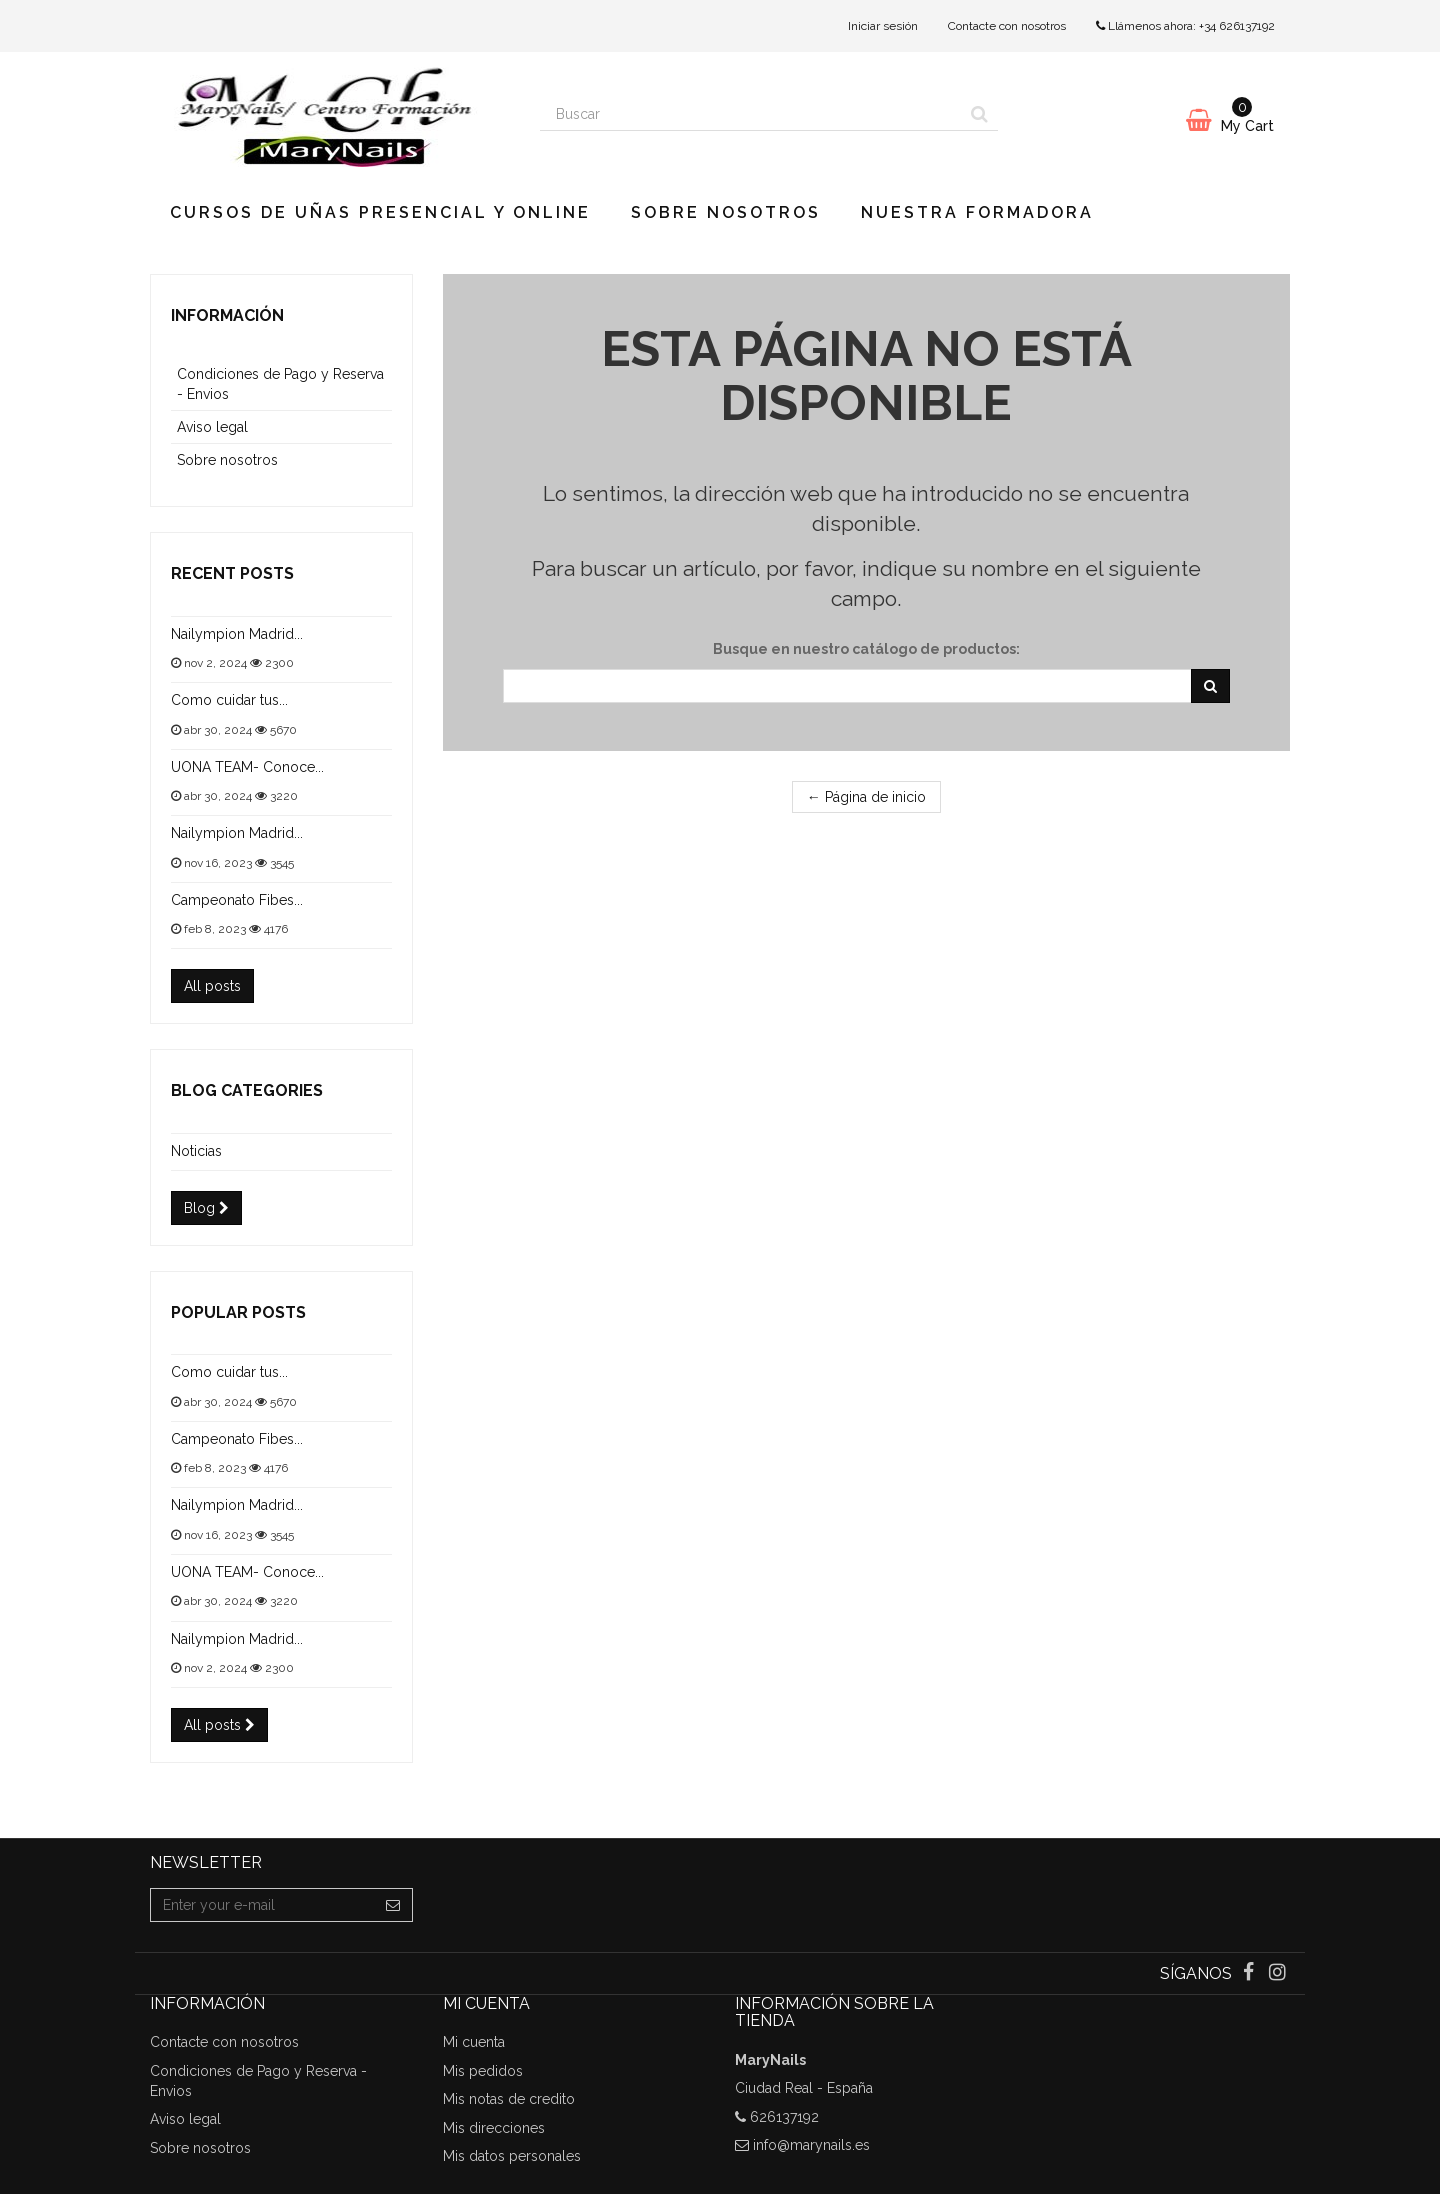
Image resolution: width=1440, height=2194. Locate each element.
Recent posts (232, 573)
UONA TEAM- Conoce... (247, 767)
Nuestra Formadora (977, 212)
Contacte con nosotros (1007, 26)
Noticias (196, 1151)
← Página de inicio (866, 797)
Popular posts (238, 1312)
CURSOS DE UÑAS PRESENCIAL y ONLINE (380, 212)
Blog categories (247, 1090)
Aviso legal (212, 427)
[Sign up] (393, 1905)
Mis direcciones (494, 2128)
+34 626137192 (1237, 26)
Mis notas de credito (509, 2099)
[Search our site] (751, 114)
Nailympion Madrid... (237, 634)
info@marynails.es (811, 2145)
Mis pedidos (483, 2071)
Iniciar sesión (883, 26)
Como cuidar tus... (229, 700)
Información (227, 315)
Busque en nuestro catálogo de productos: (866, 649)
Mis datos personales (512, 2156)
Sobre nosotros (726, 212)
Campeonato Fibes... (237, 900)
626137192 (784, 2117)
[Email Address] (262, 1905)
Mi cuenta (474, 2042)
